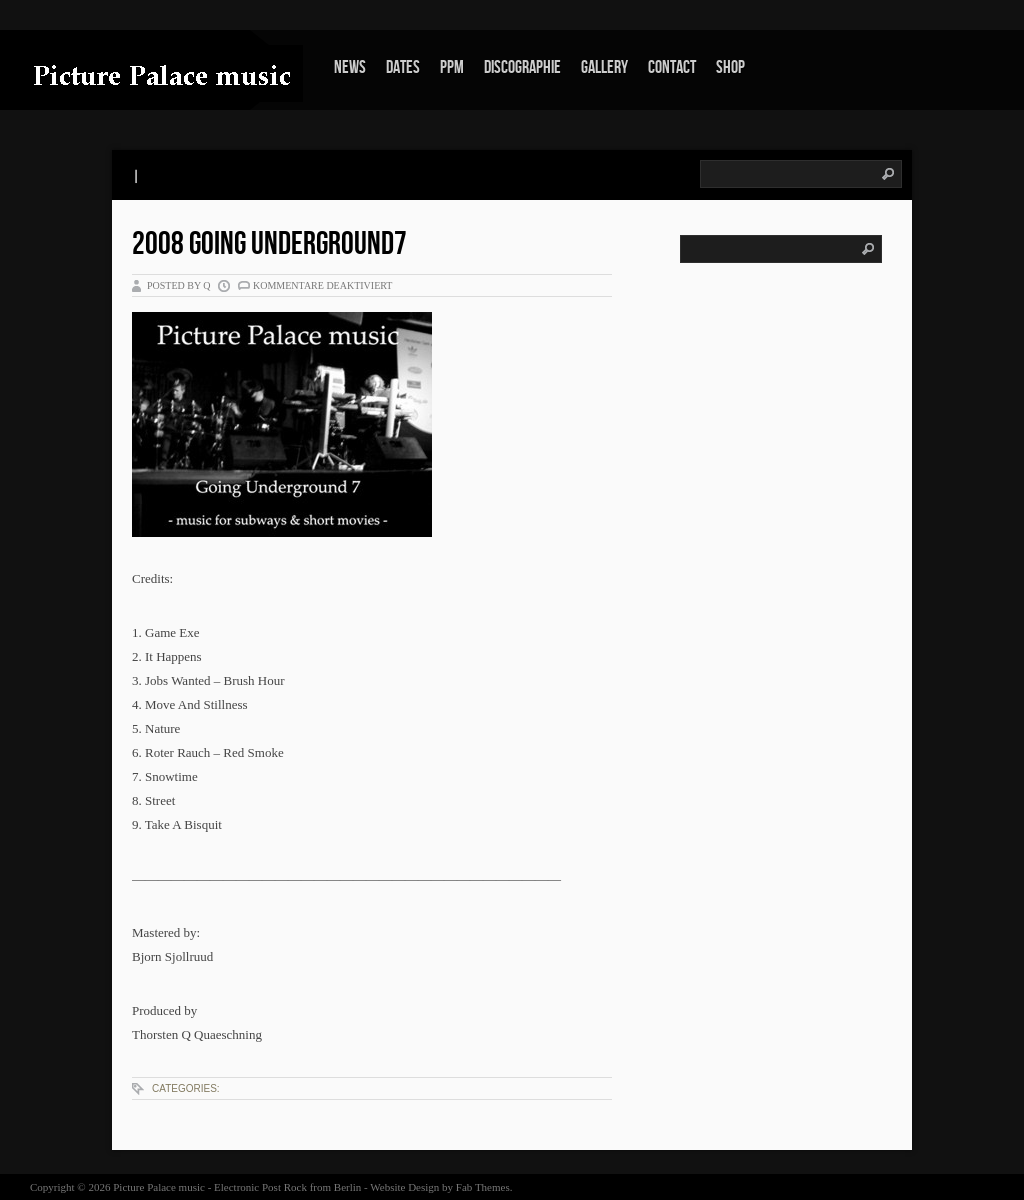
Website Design (404, 1187)
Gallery (604, 67)
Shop (730, 67)
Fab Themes (483, 1187)
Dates (403, 67)
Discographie (522, 67)
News (350, 67)
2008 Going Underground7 (269, 244)
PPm (452, 67)
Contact (672, 67)
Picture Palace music (159, 1187)
